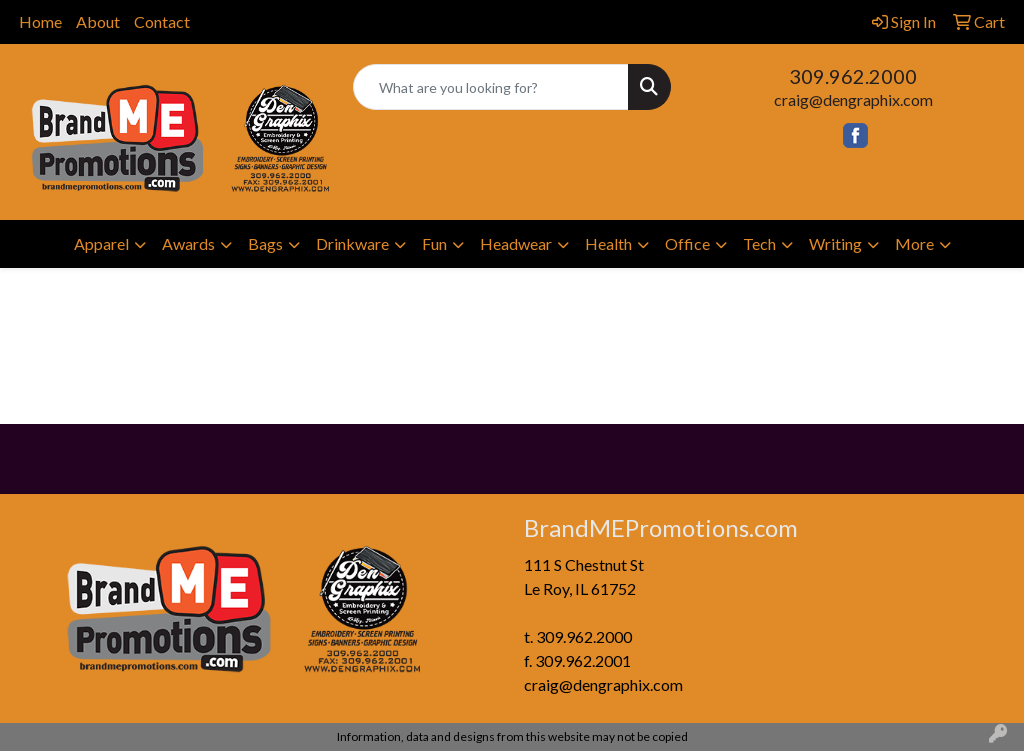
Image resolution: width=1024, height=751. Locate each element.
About (98, 21)
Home (40, 21)
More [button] (914, 243)
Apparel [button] (101, 243)
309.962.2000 (853, 76)
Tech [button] (759, 243)
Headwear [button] (516, 243)
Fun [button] (434, 243)
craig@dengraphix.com (853, 99)
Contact (162, 21)
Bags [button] (265, 243)
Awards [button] (188, 243)
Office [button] (687, 243)
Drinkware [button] (352, 243)
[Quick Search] (490, 87)
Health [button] (608, 243)
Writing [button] (835, 243)
